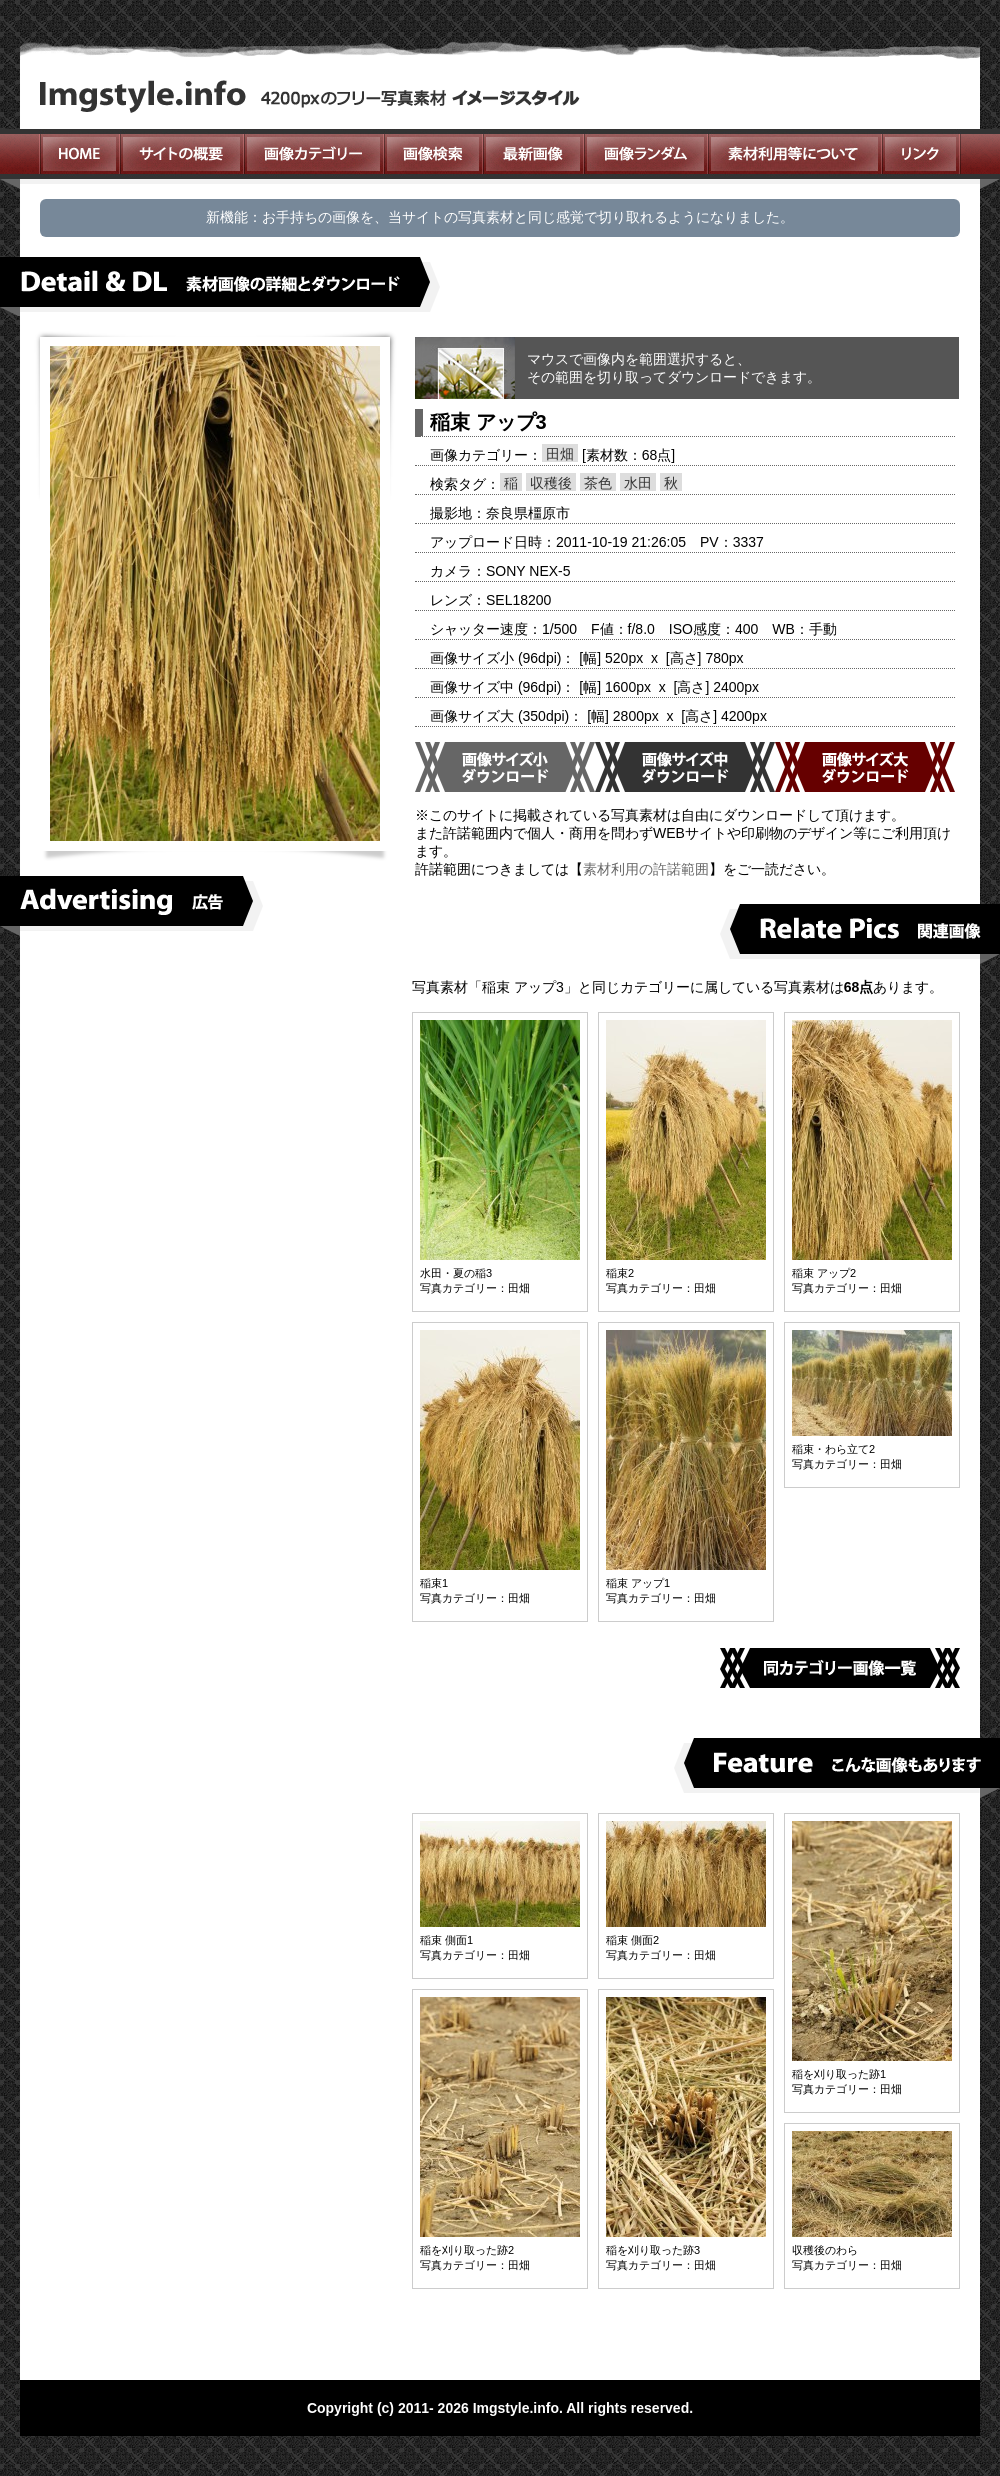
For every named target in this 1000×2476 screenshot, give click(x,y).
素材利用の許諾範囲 (646, 869)
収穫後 (551, 483)
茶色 (598, 483)
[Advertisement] (215, 1091)
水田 (638, 483)
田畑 (560, 454)
